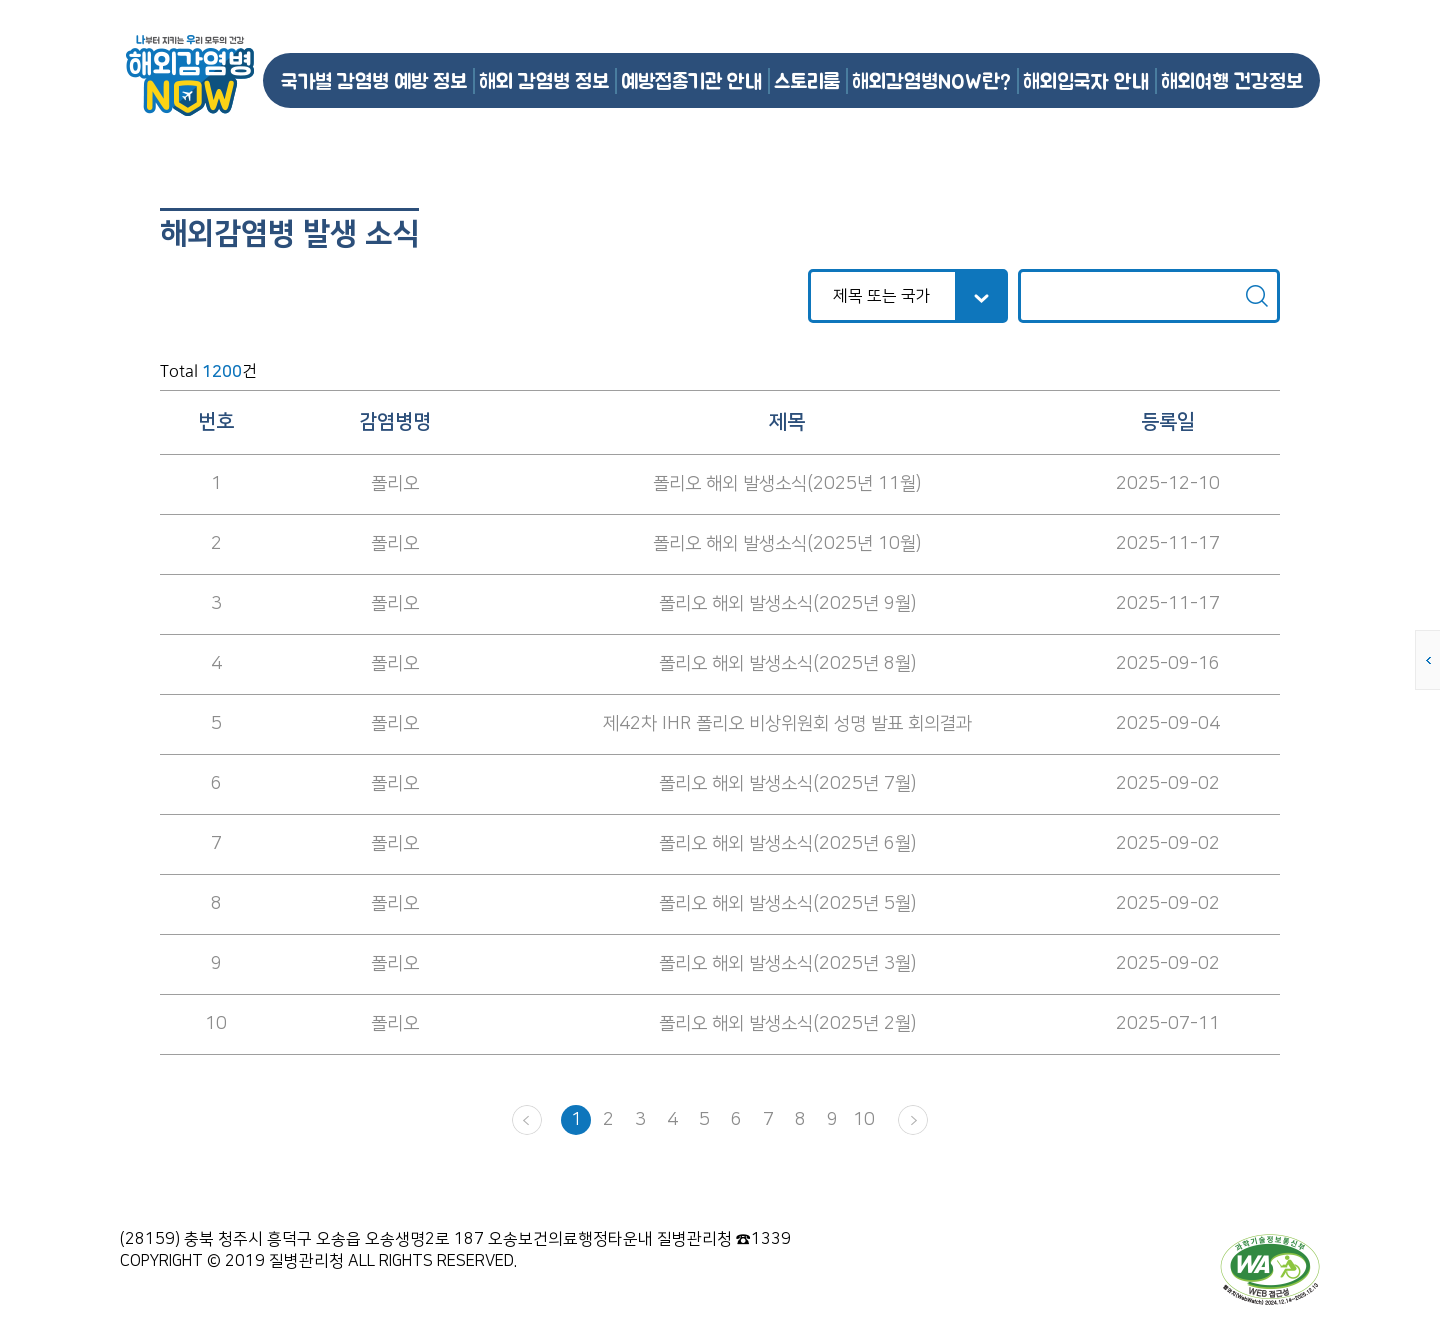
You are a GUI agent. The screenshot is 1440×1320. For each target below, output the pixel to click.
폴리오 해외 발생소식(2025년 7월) (787, 784)
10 (864, 1120)
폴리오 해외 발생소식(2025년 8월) (787, 664)
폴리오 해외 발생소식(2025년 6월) (787, 844)
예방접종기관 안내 (691, 80)
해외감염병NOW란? (931, 80)
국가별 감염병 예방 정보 (374, 80)
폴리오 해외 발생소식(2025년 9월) (787, 604)
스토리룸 (807, 80)
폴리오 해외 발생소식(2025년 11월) (787, 484)
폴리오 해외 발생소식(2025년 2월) (787, 1024)
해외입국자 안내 (1086, 80)
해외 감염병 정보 (544, 80)
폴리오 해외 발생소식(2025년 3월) (787, 964)
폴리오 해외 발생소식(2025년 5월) (787, 904)
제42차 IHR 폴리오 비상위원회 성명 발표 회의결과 (787, 724)
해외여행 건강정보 (1232, 80)
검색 (1257, 296)
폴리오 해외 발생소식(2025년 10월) (787, 544)
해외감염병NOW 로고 (190, 75)
